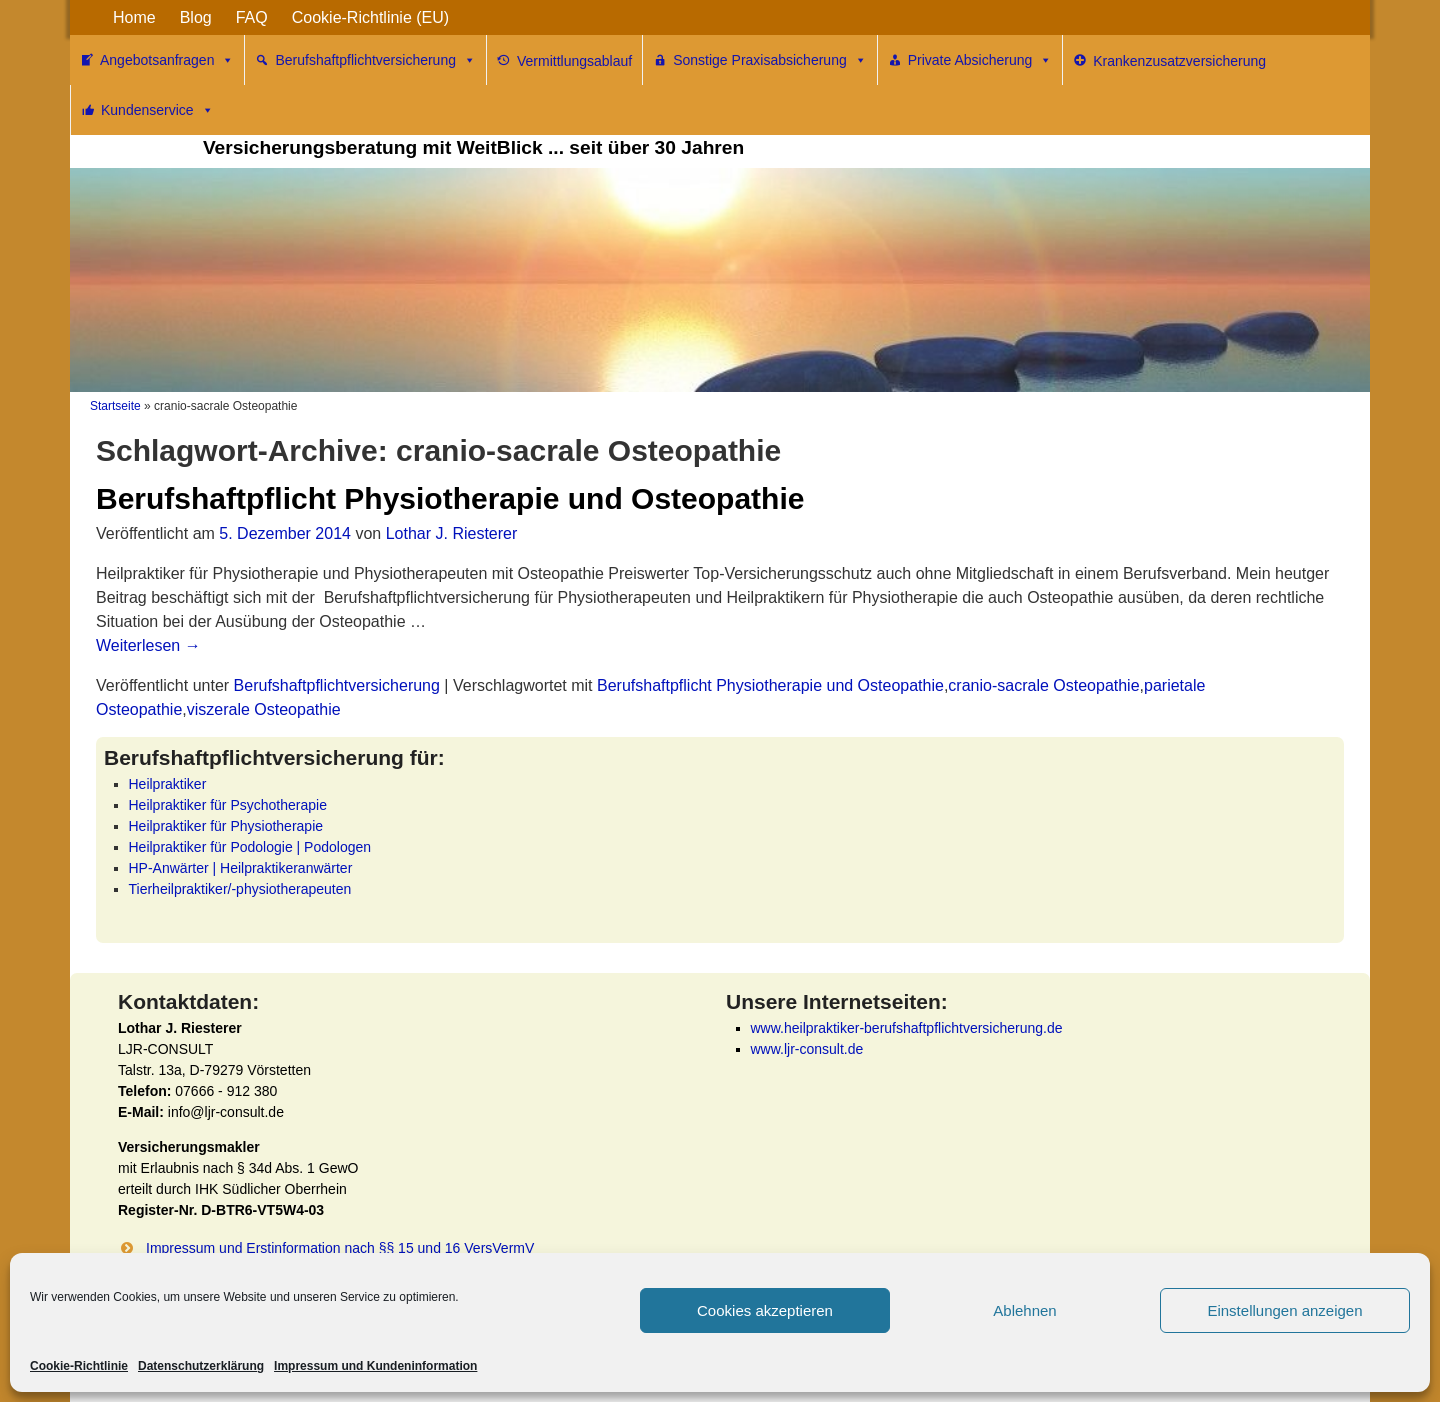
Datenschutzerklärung (201, 1366)
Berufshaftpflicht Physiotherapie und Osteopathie (450, 498)
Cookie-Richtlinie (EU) (370, 17)
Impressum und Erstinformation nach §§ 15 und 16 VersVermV (340, 1248)
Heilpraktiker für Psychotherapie (228, 805)
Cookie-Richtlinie (79, 1366)
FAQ (252, 17)
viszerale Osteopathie (264, 709)
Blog (196, 17)
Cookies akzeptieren (765, 1310)
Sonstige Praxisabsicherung (770, 60)
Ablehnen (1024, 1310)
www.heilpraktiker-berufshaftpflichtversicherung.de (907, 1028)
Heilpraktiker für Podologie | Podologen (250, 847)
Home (134, 17)
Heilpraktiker (168, 784)
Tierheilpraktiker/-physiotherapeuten (240, 889)
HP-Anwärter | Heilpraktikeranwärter (241, 868)
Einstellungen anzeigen (1284, 1310)
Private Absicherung (980, 60)
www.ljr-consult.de (807, 1049)
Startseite (115, 406)
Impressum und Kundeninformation (375, 1366)
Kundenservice (157, 110)
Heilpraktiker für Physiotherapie (226, 826)
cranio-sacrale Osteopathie (1043, 685)
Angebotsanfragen (167, 60)
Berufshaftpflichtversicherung (375, 60)
